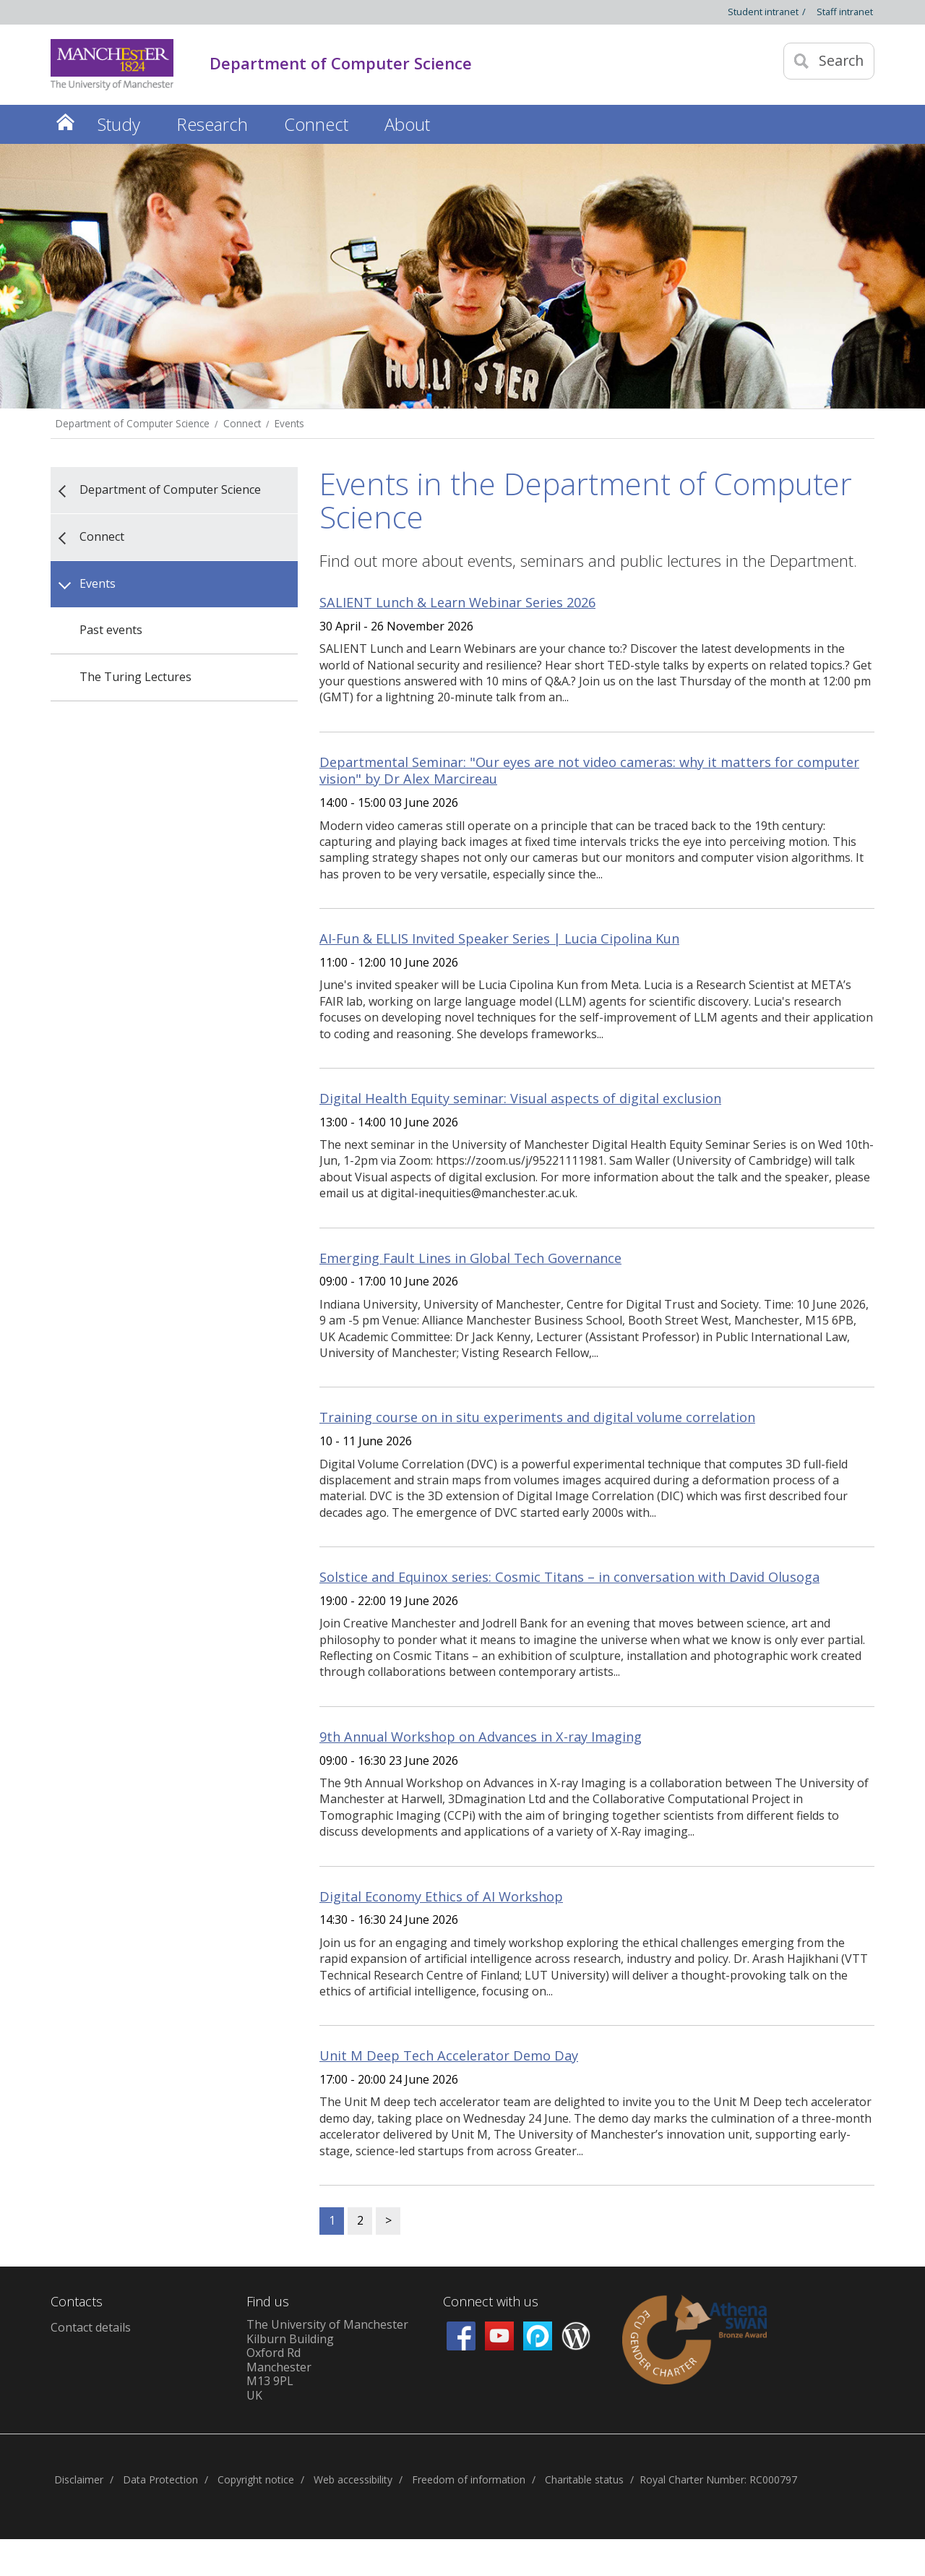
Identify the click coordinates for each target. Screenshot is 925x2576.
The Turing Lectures (135, 677)
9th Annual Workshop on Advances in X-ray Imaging (480, 1736)
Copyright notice (256, 2479)
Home (65, 122)
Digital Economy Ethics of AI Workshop (441, 1896)
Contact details (91, 2327)
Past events (110, 630)
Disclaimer (78, 2479)
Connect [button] (316, 124)
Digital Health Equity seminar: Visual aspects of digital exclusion (520, 1098)
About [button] (407, 124)
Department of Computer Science (133, 423)
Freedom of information (468, 2479)
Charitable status (584, 2479)
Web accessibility (353, 2479)
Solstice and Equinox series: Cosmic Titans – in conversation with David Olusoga (569, 1577)
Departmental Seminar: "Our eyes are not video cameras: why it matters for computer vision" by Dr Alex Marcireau (589, 770)
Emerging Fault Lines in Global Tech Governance (470, 1258)
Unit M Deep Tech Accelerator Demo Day (448, 2055)
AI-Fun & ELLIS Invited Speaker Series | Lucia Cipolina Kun (499, 938)
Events (289, 423)
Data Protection (160, 2479)
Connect (242, 423)
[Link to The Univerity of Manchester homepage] (112, 64)
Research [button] (212, 124)
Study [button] (119, 124)
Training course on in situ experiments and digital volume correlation (537, 1417)
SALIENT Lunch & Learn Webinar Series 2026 (457, 602)
